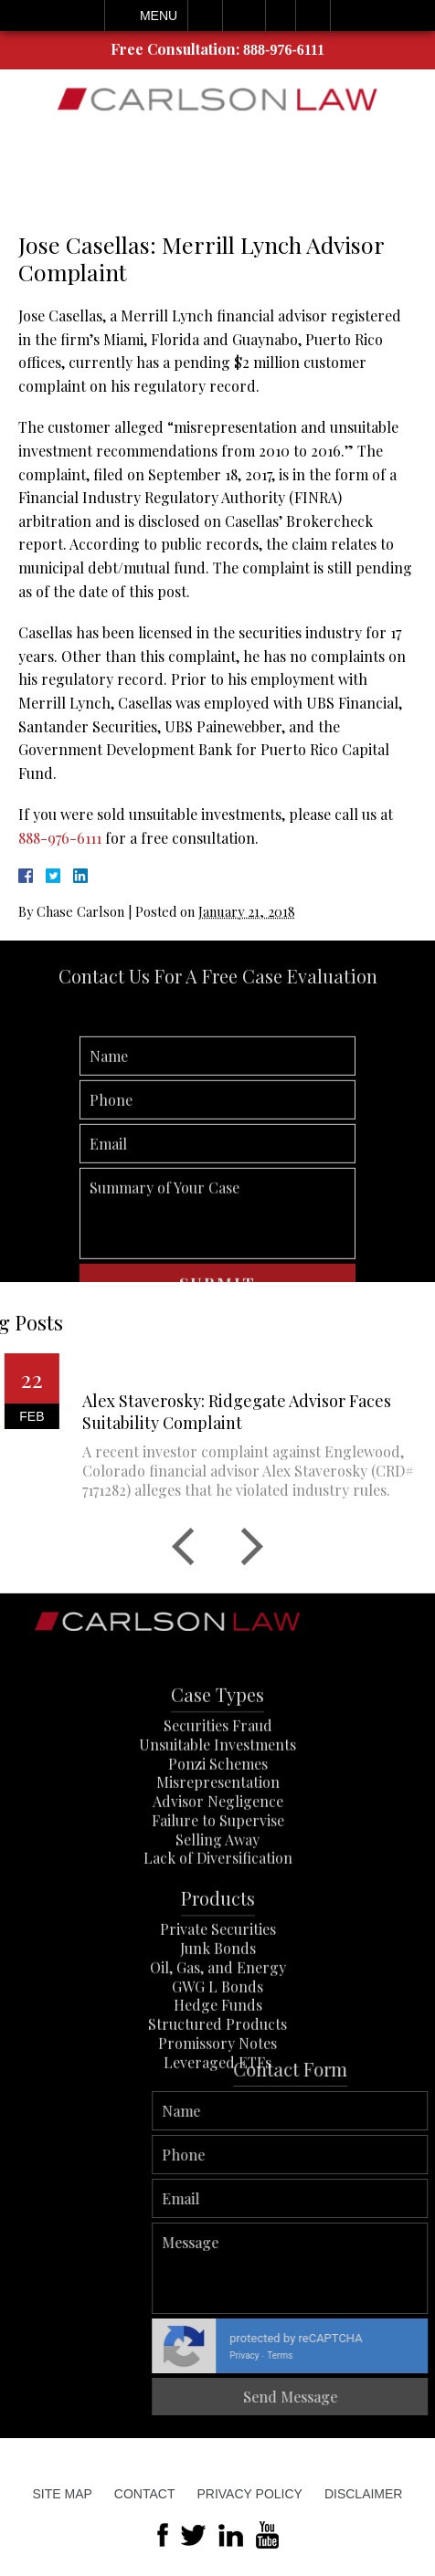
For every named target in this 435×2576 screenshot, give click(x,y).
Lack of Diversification (217, 1923)
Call (205, 15)
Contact (144, 2494)
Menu (158, 15)
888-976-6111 (283, 50)
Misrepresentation (218, 1847)
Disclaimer (363, 2494)
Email (244, 15)
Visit (280, 15)
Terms (419, 2355)
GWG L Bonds (217, 2051)
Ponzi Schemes (218, 1828)
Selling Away (217, 1904)
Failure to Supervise (218, 1886)
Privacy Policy (249, 2494)
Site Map (62, 2494)
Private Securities (218, 1994)
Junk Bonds (218, 2014)
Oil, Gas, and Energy (218, 2033)
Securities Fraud (218, 1791)
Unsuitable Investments (217, 1809)
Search (313, 15)
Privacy (383, 2355)
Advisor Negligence (218, 1867)
